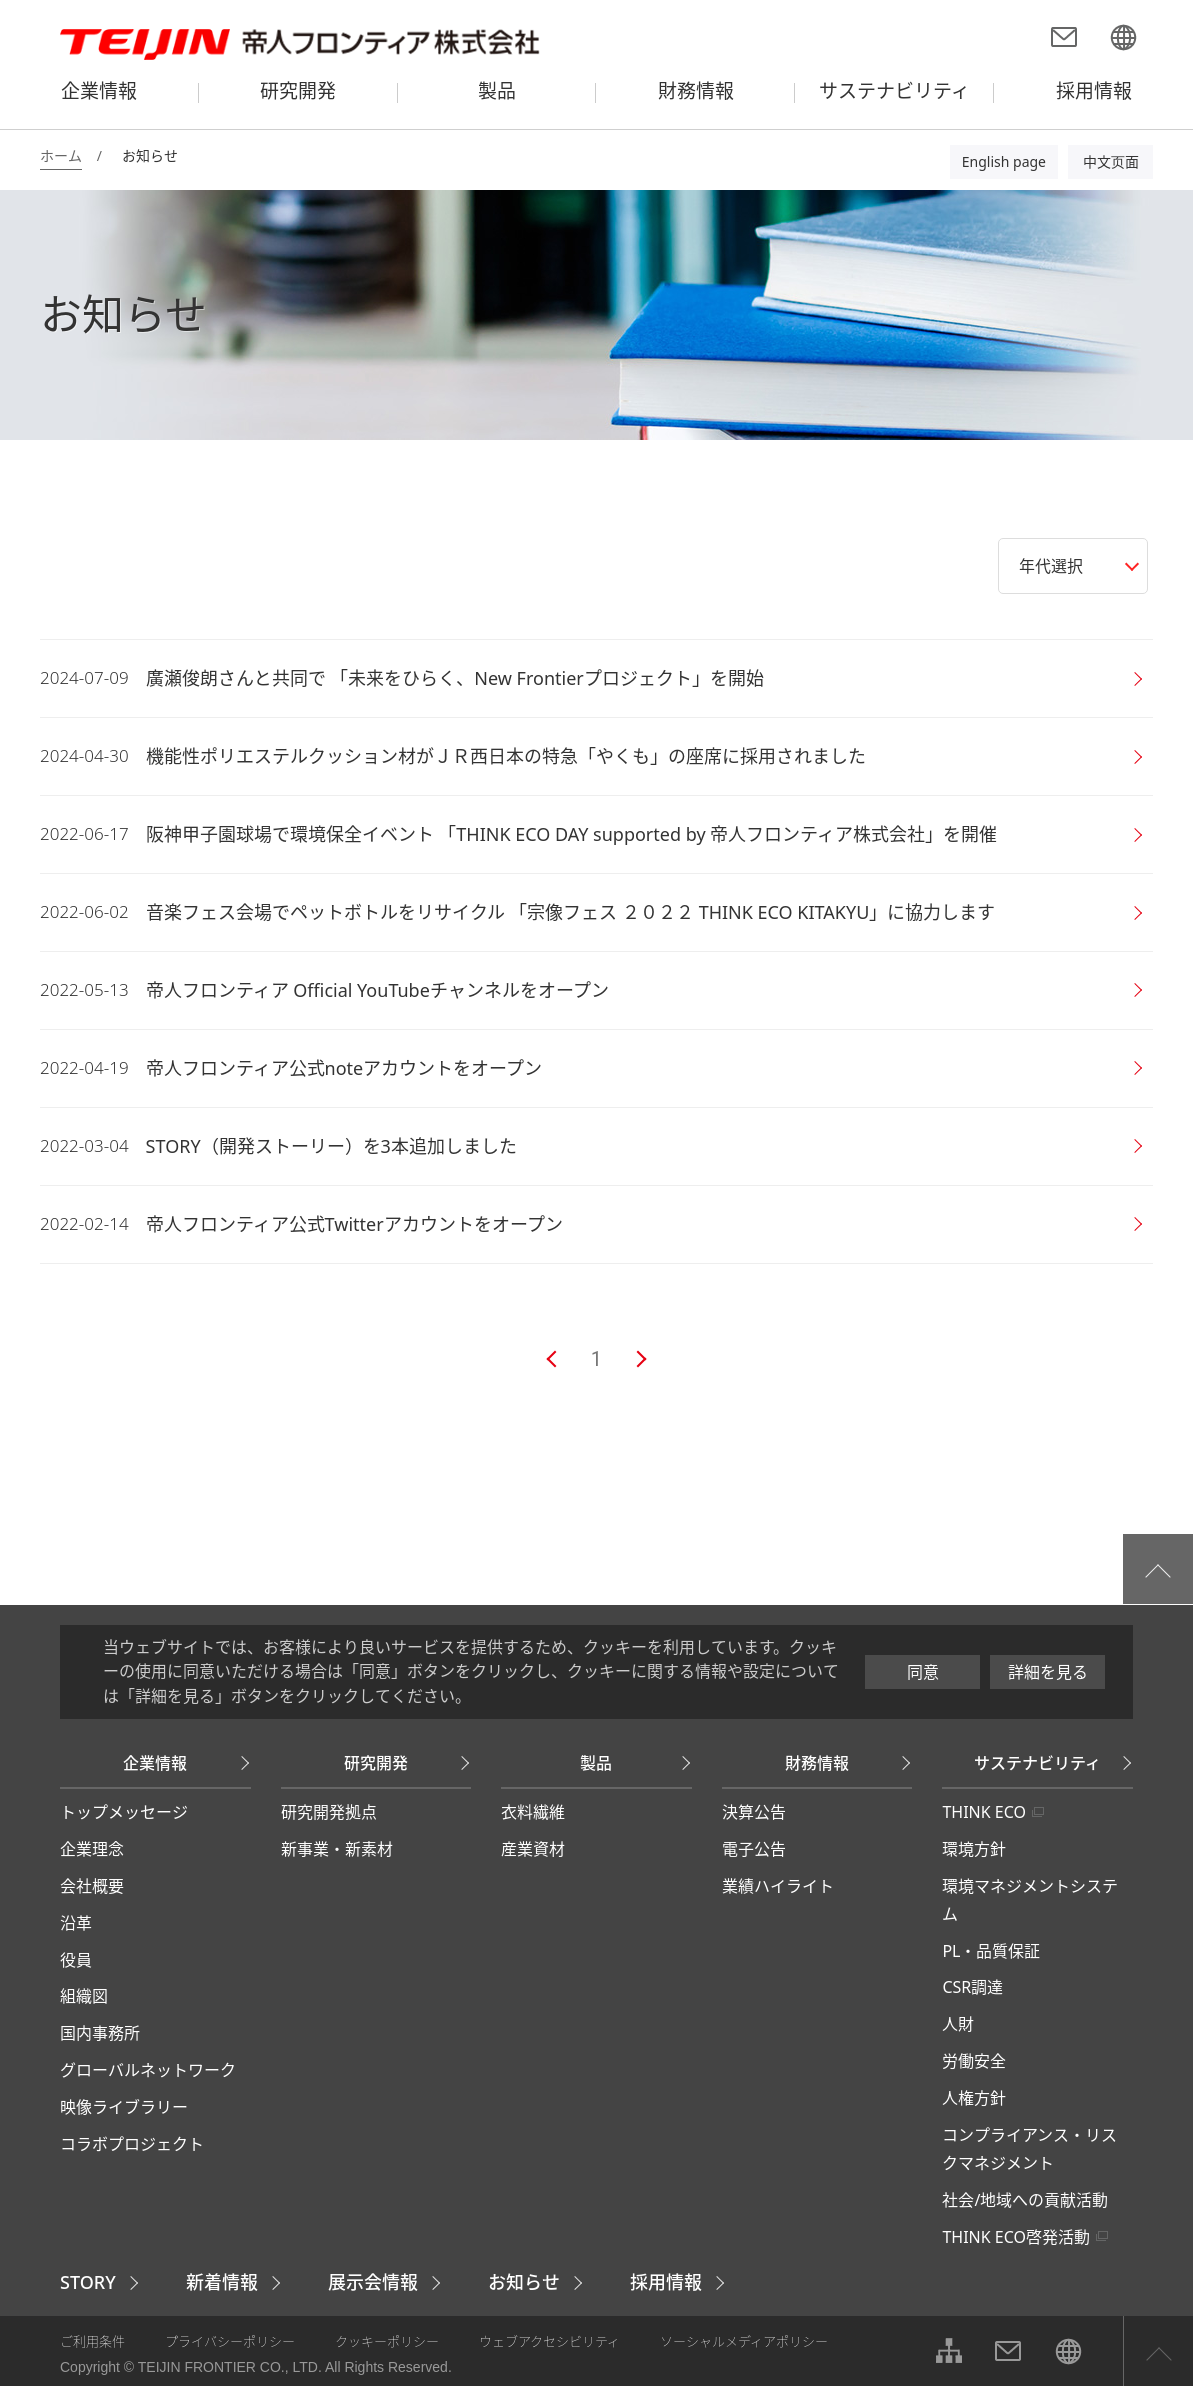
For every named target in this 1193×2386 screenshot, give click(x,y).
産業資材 (533, 1849)
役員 (76, 1960)
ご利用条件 (92, 2341)
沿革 (76, 1923)
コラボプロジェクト (132, 2144)
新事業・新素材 (337, 1849)
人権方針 (974, 2098)
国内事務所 (100, 2033)
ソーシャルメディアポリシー (744, 2341)
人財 (958, 2024)
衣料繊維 (533, 1812)
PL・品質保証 (991, 1951)
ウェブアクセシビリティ (549, 2341)
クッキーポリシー (387, 2341)
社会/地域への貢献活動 (1025, 2200)
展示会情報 (373, 2282)
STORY (88, 2282)
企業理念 (92, 1849)
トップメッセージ (124, 1812)
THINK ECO (984, 1812)
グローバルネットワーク (148, 2070)
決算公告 (754, 1812)
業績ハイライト (778, 1886)
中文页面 (1111, 161)
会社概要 (92, 1886)
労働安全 (974, 2061)
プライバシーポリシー (230, 2341)
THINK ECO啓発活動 (1016, 2237)
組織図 (84, 1996)
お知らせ (524, 2282)
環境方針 (974, 1849)
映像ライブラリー (124, 2107)
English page (1004, 161)
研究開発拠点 (329, 1812)
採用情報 (666, 2282)
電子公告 (754, 1849)
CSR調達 (972, 1987)
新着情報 (222, 2282)
